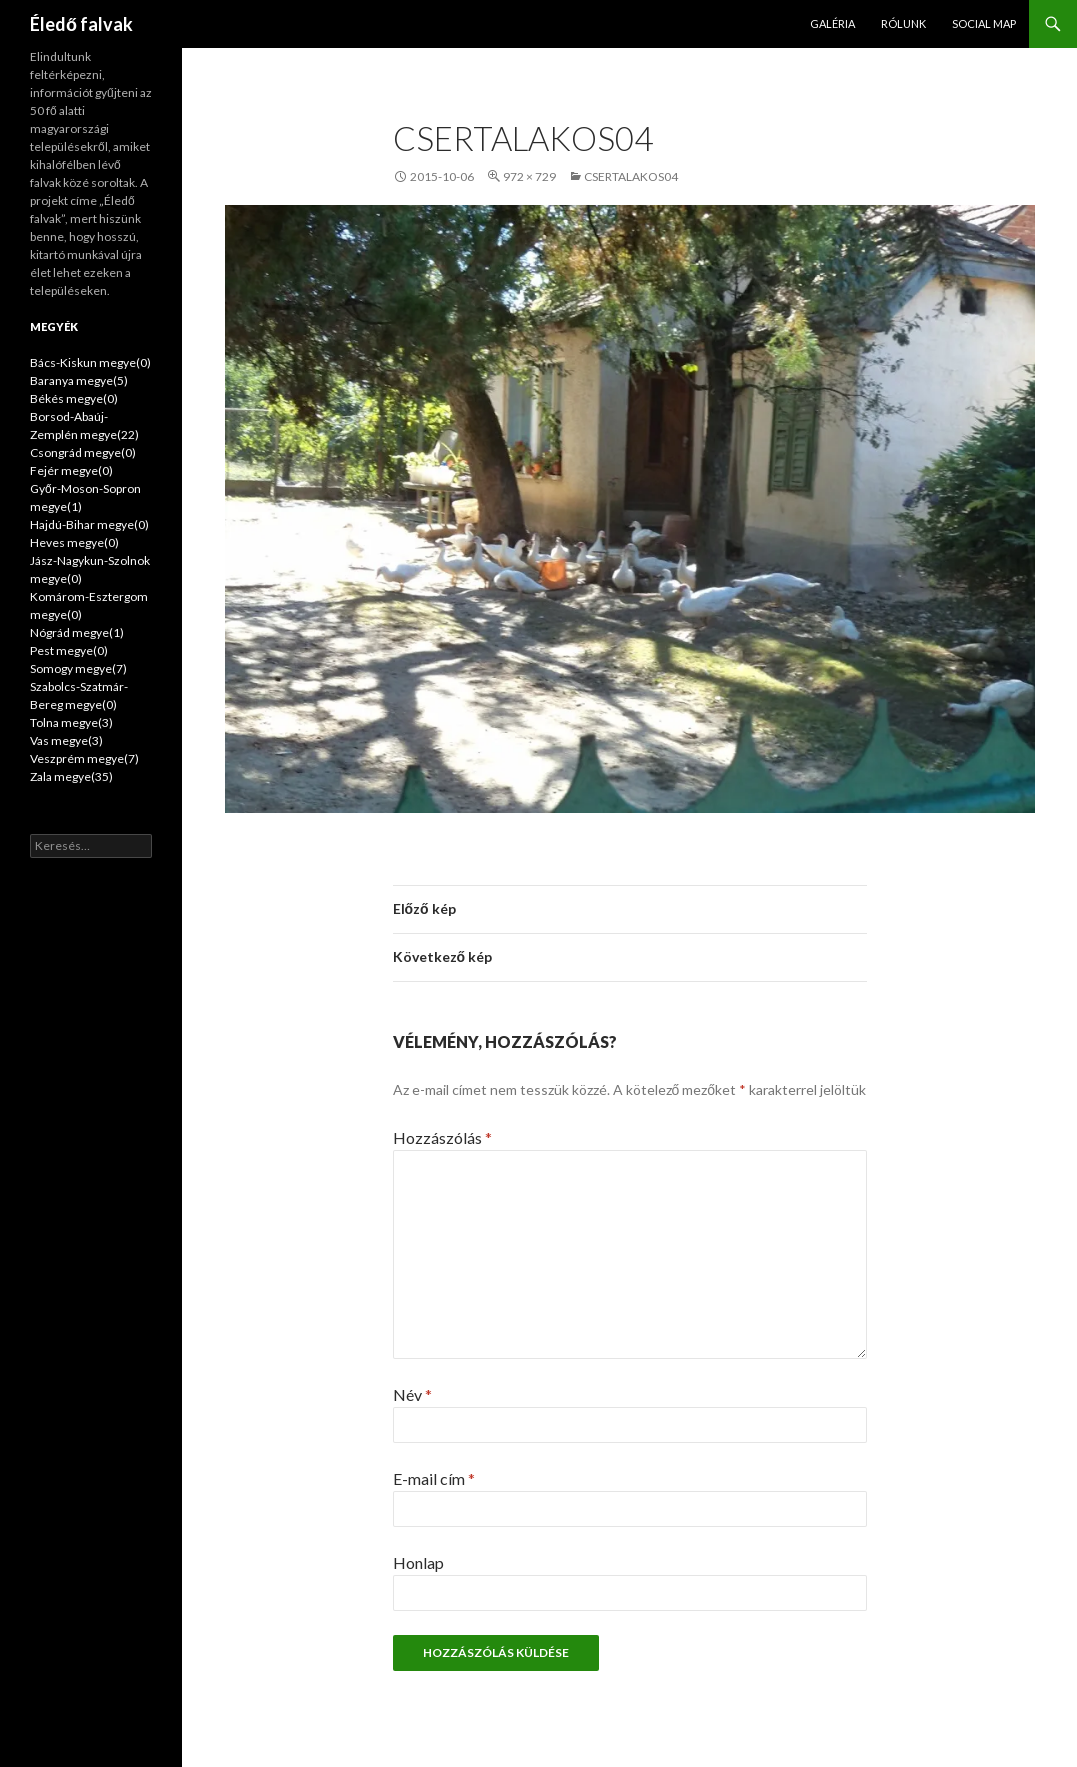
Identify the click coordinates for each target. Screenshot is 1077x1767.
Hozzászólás (442, 1137)
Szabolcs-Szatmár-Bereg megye (79, 695)
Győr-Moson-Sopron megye (85, 497)
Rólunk (903, 23)
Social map (984, 23)
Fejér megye (71, 470)
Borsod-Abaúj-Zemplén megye (84, 425)
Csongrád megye (83, 452)
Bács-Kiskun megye (90, 362)
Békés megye (74, 398)
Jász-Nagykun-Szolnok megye (90, 569)
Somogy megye (78, 668)
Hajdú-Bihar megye (89, 524)
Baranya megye (79, 380)
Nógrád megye (77, 632)
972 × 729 (529, 176)
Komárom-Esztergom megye (89, 605)
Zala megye (71, 776)
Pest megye (69, 650)
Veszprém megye (84, 758)
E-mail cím (434, 1478)
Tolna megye (71, 722)
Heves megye (74, 542)
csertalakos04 (631, 176)
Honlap (418, 1562)
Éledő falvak (81, 24)
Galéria (832, 23)
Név (412, 1394)
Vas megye (66, 740)
